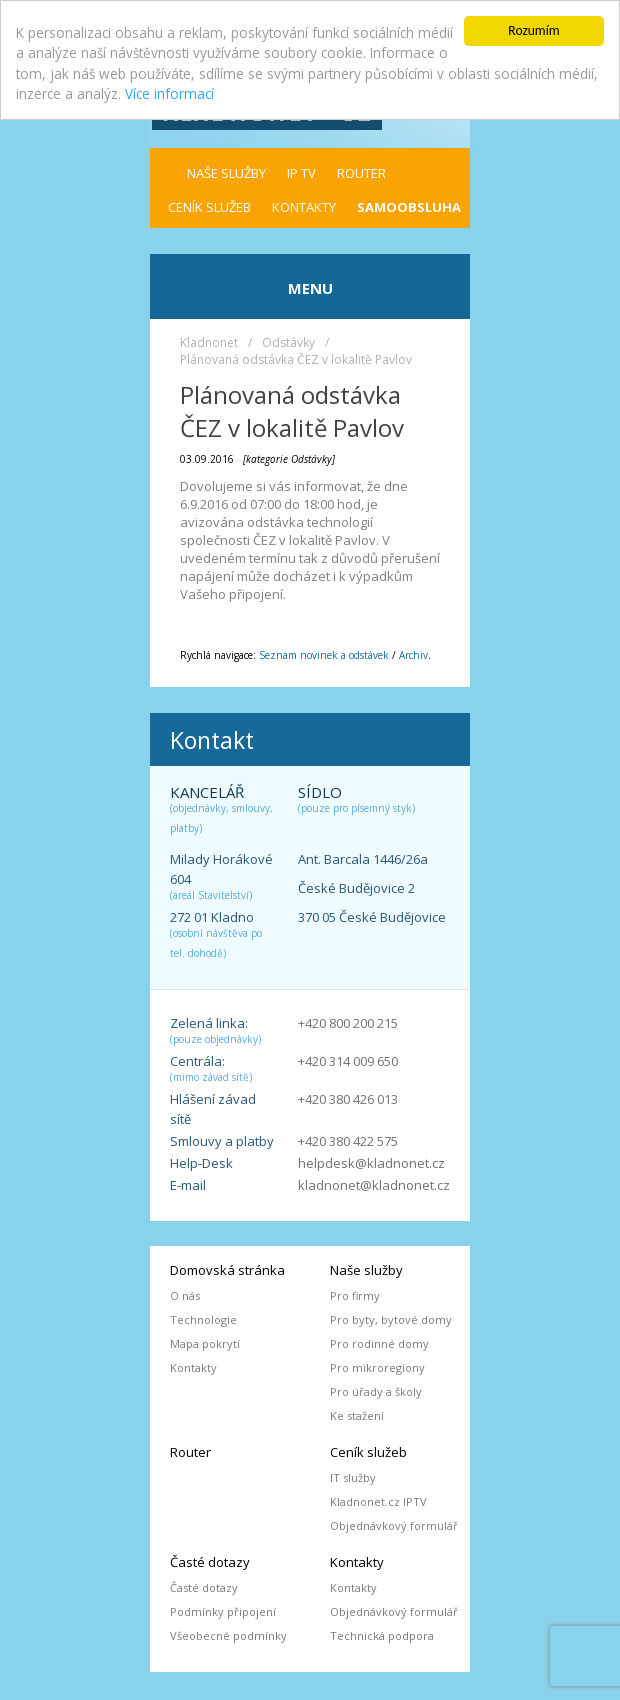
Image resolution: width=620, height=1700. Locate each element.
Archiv (413, 655)
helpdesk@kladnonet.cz (371, 1163)
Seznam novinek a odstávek (324, 655)
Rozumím (533, 30)
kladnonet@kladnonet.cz (374, 1185)
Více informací (169, 93)
